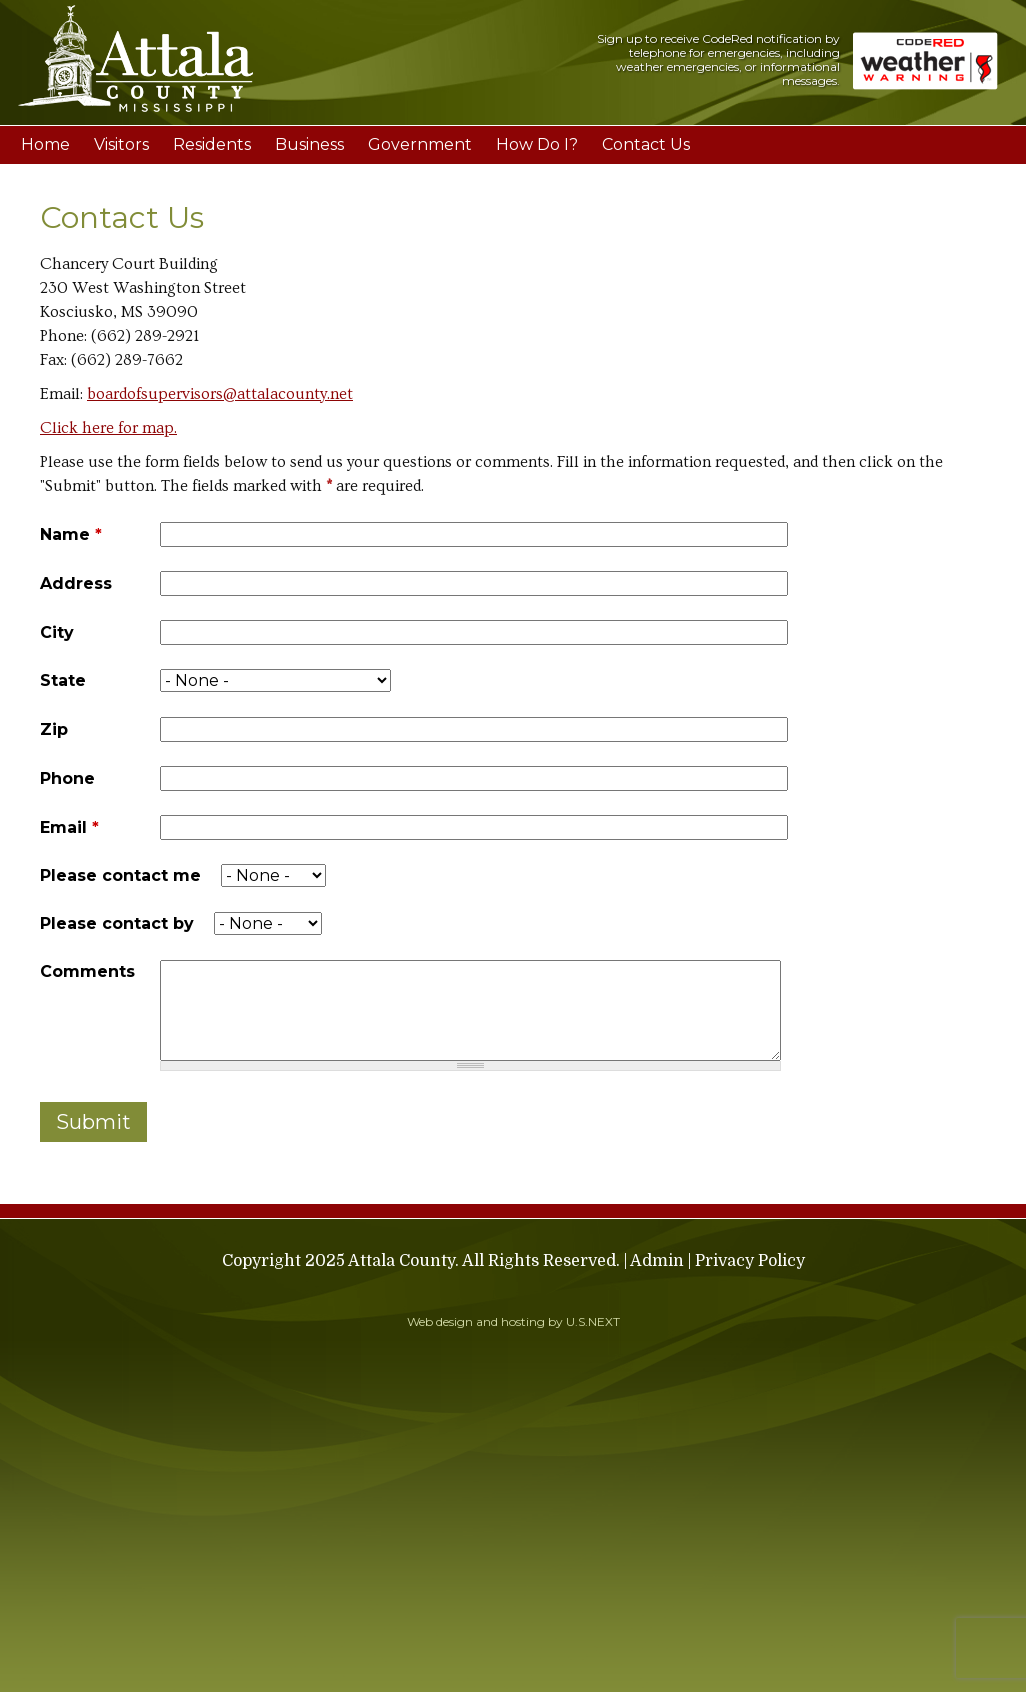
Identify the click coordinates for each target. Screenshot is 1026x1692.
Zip (54, 729)
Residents (212, 144)
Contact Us (646, 144)
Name (71, 534)
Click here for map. (108, 428)
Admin (657, 1261)
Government (420, 144)
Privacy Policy (750, 1261)
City (57, 632)
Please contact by (117, 923)
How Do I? (537, 144)
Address (76, 583)
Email (69, 827)
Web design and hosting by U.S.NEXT (513, 1321)
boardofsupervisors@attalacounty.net (220, 394)
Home (45, 144)
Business (309, 144)
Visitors (121, 144)
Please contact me (120, 875)
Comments (87, 971)
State (63, 680)
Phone (67, 778)
